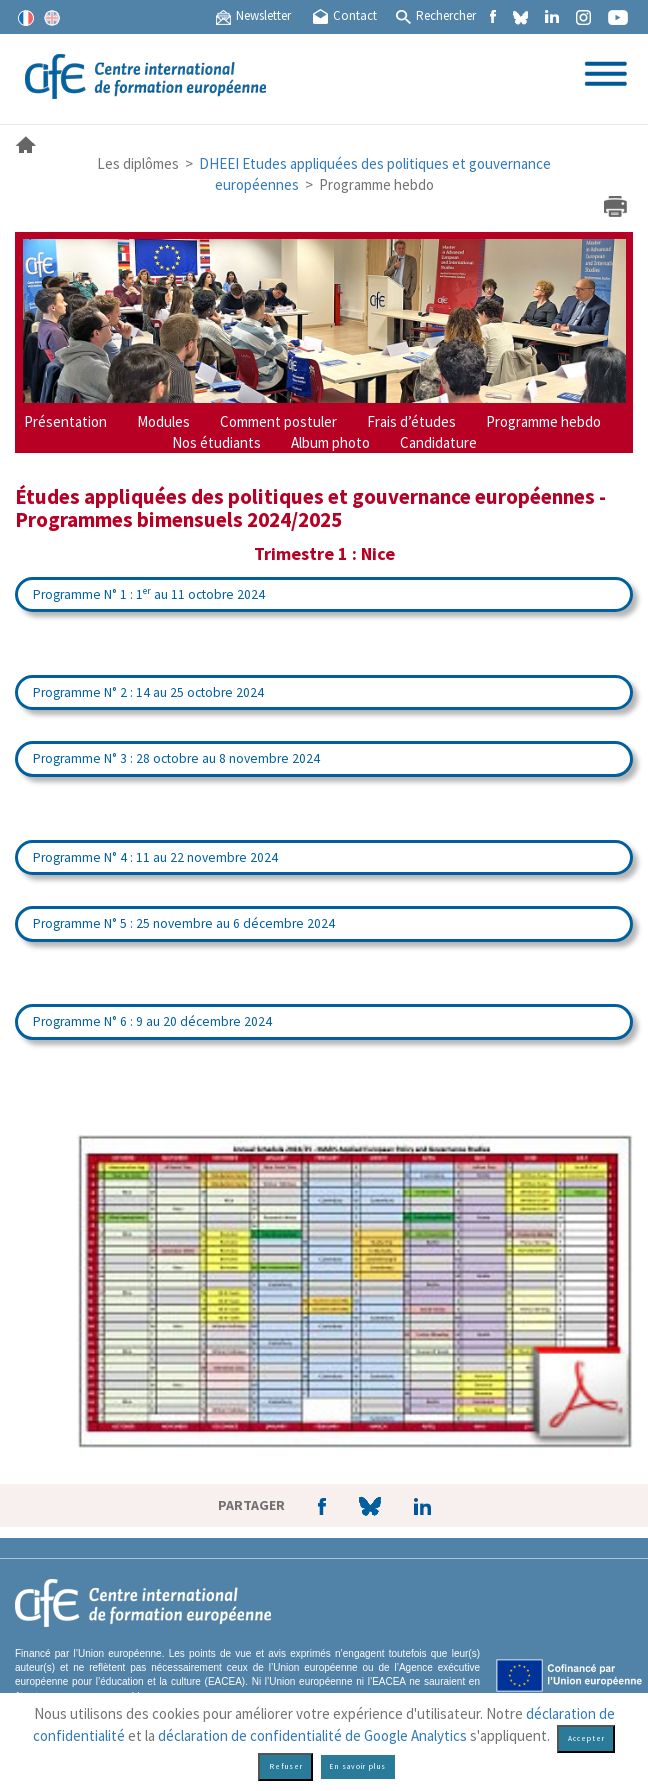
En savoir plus (357, 1766)
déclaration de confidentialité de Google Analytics (312, 1735)
